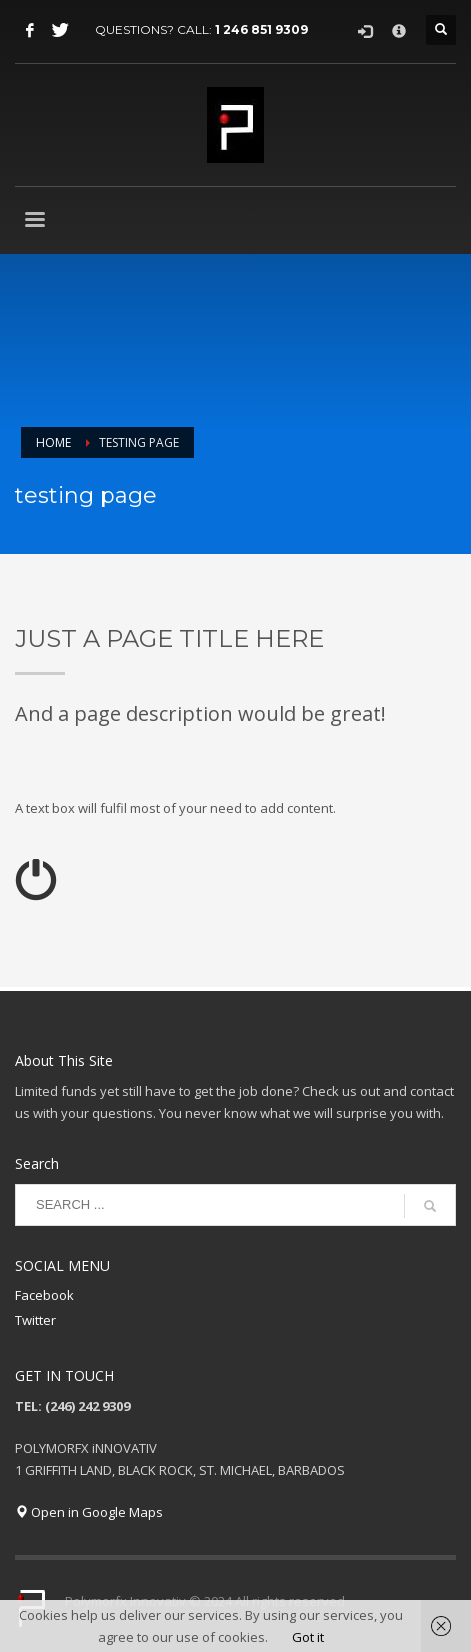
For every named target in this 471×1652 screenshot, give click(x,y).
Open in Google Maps (89, 1512)
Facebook (44, 1295)
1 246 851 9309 (261, 29)
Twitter (35, 1320)
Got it (308, 1637)
